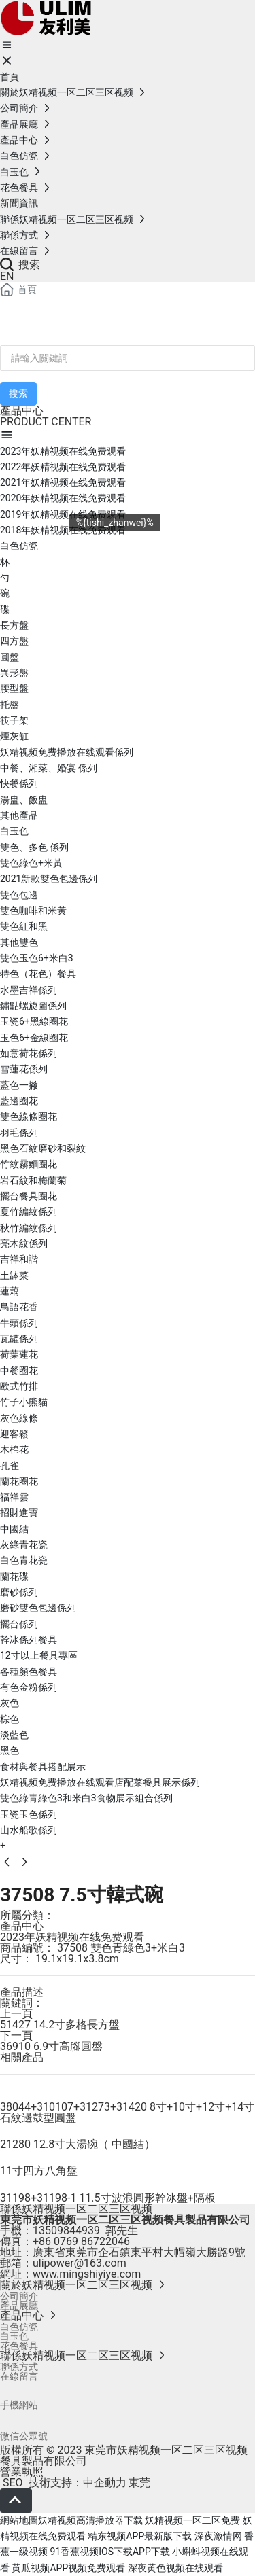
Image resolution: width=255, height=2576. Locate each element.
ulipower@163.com (79, 2263)
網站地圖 (19, 2520)
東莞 (139, 2482)
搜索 (20, 264)
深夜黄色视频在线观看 (175, 2567)
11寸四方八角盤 (39, 2170)
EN (7, 276)
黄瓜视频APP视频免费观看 (68, 2567)
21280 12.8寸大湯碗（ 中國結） (77, 2144)
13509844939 (66, 2230)
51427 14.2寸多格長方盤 (60, 2024)
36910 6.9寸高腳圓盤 (51, 2046)
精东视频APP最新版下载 (140, 2535)
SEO (11, 2482)
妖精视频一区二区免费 (192, 2520)
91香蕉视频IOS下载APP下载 (109, 2551)
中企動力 (104, 2482)
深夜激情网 (218, 2535)
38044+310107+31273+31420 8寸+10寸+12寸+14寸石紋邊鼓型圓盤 (127, 2112)
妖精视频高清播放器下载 (90, 2520)
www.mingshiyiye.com (87, 2274)
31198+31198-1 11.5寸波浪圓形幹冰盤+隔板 (108, 2197)
